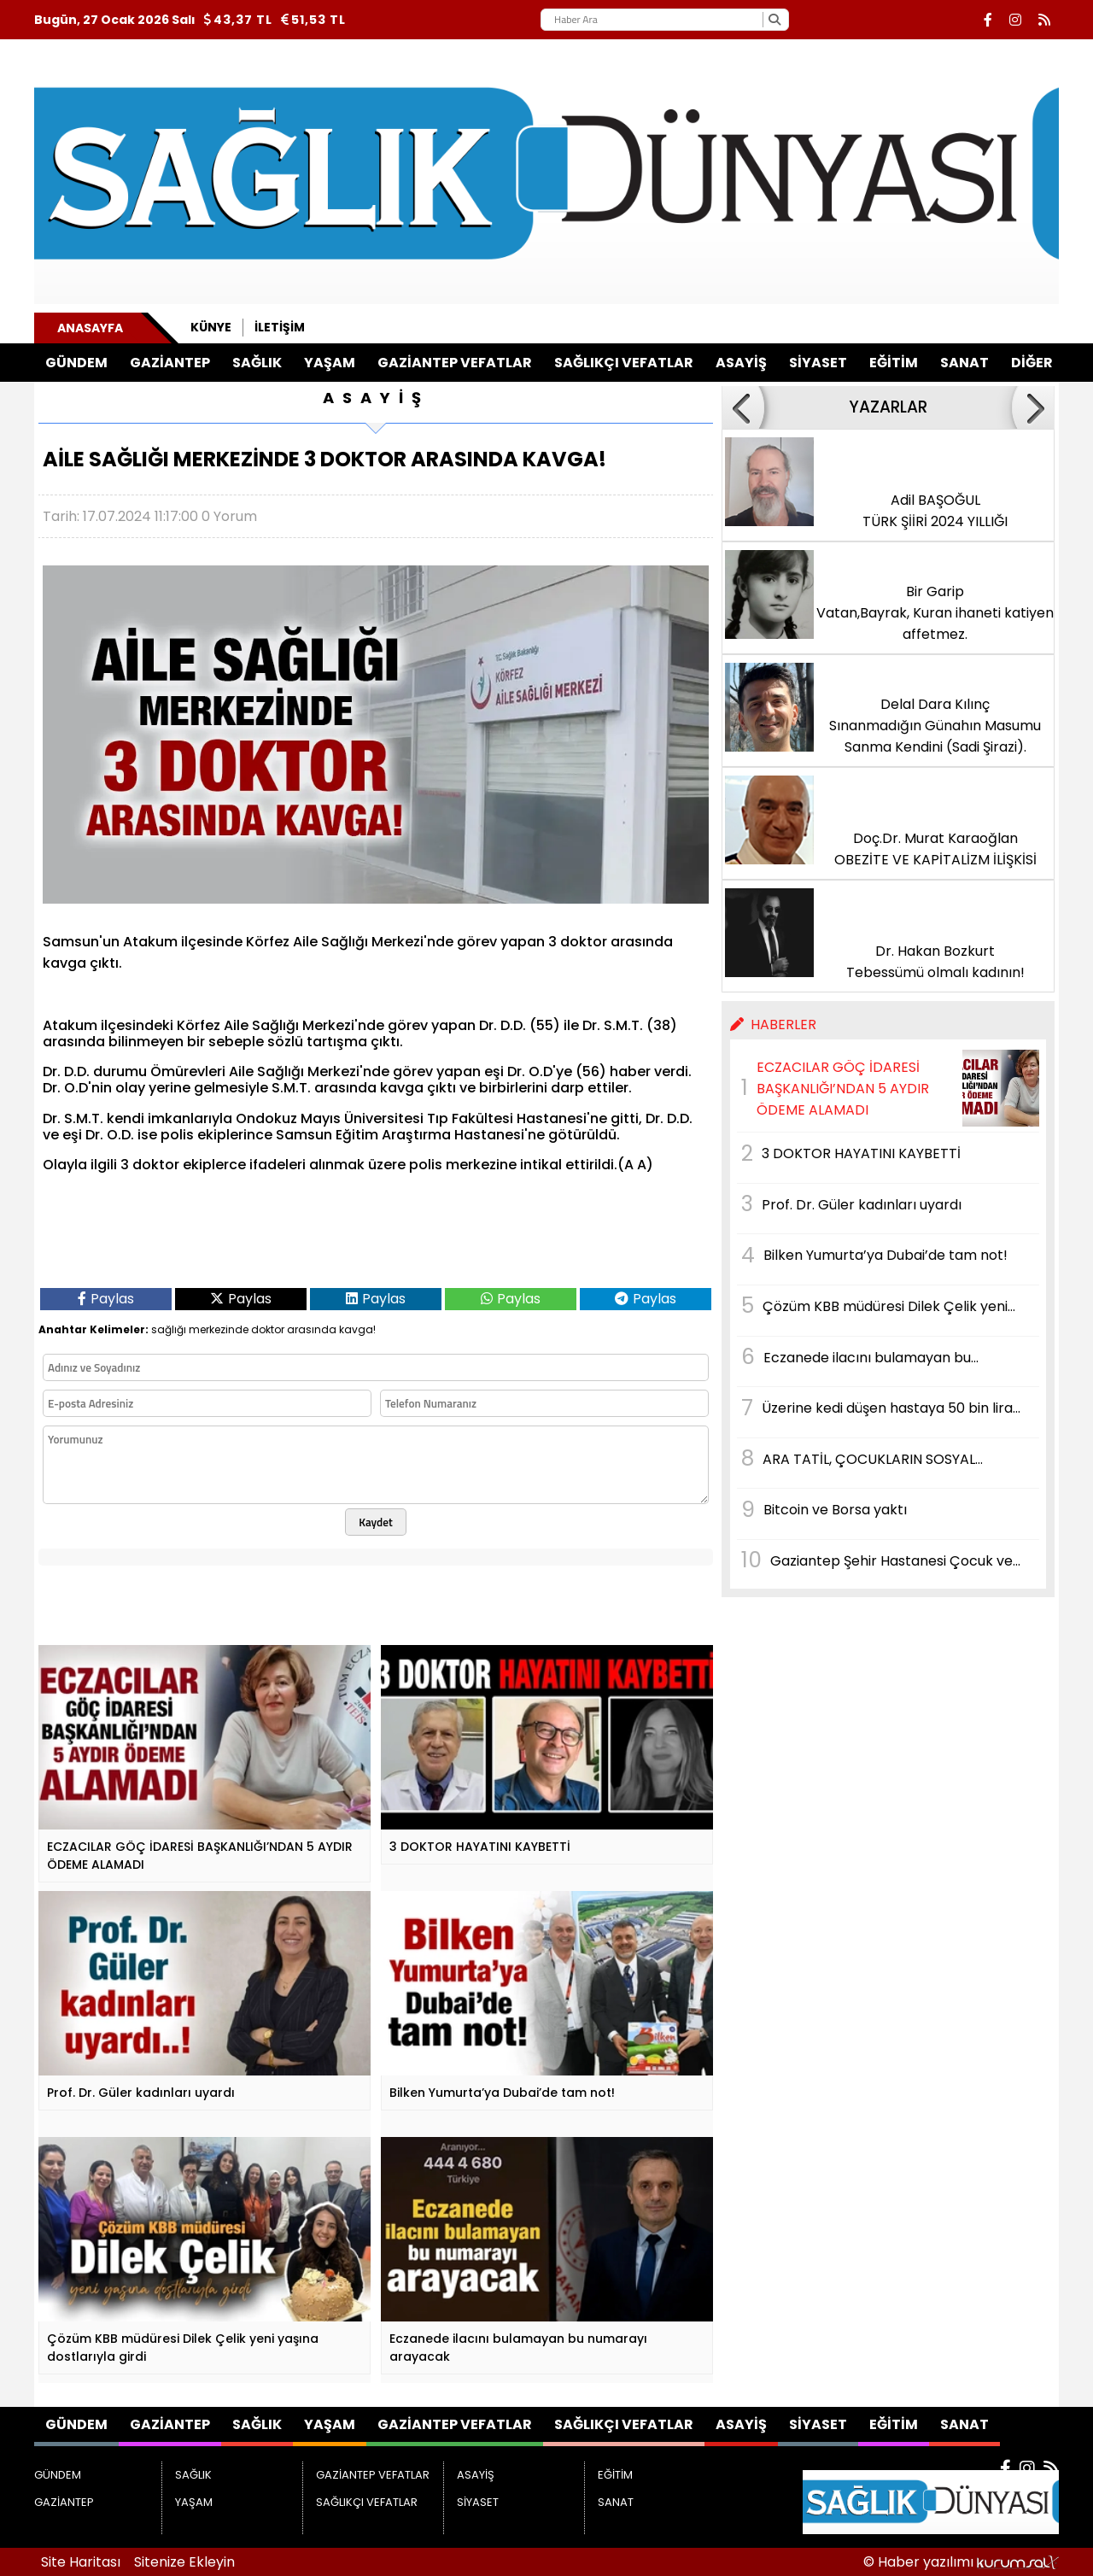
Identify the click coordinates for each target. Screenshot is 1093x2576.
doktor (267, 1329)
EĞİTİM (893, 362)
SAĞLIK (257, 362)
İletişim (279, 327)
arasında (311, 1329)
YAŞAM (329, 362)
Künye (210, 327)
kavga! (357, 1329)
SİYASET (818, 362)
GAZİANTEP (170, 362)
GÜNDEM (76, 362)
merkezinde (218, 1329)
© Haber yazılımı (961, 2562)
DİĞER (1032, 362)
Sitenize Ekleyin (184, 2562)
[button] (743, 407)
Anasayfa (90, 328)
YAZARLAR (888, 407)
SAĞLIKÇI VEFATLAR (623, 362)
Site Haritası (80, 2562)
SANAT (964, 362)
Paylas (106, 1298)
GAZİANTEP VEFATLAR (454, 362)
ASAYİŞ (741, 362)
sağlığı (168, 1329)
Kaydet (376, 1522)
